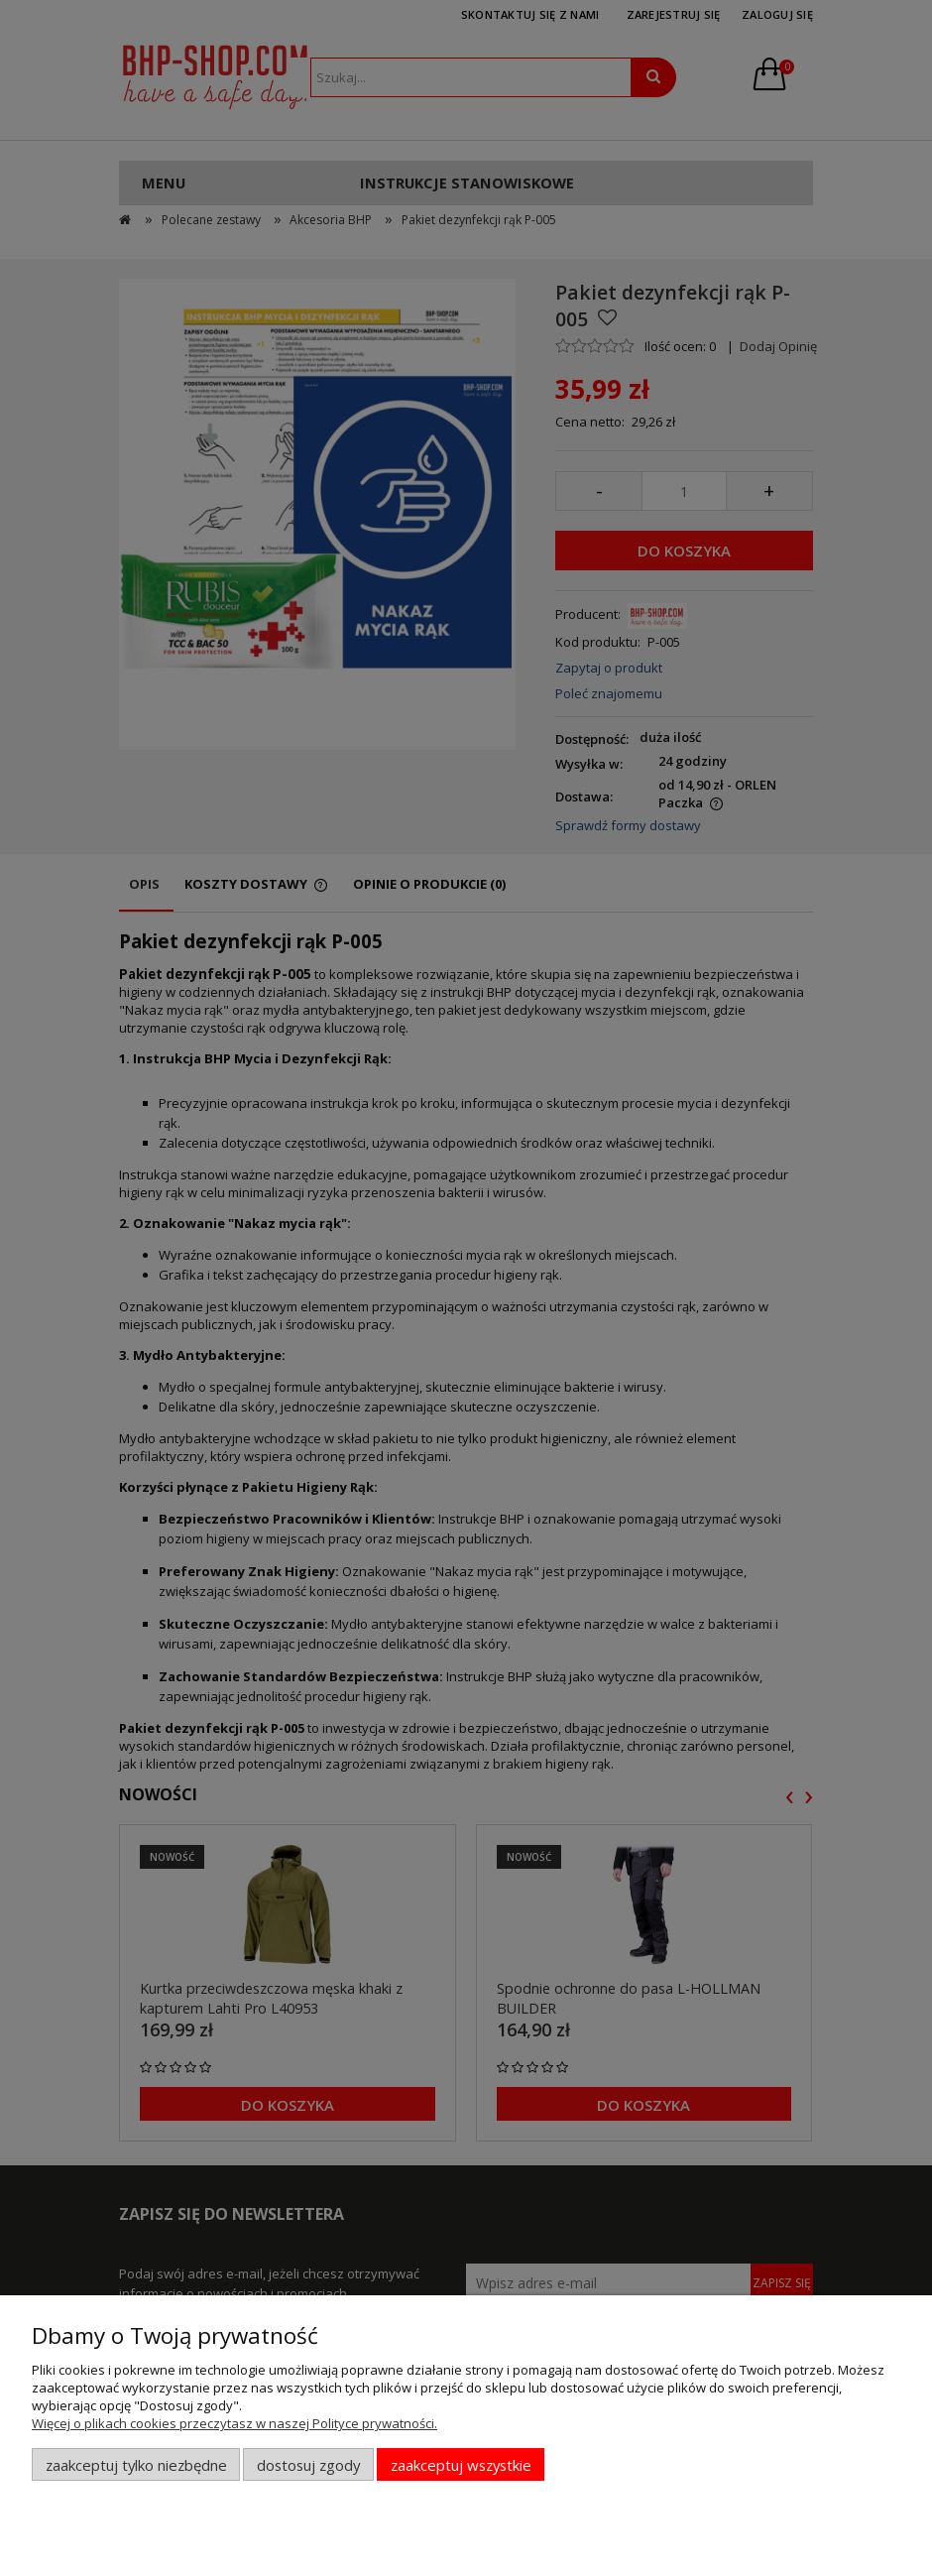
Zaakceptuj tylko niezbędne (136, 2465)
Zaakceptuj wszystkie (461, 2465)
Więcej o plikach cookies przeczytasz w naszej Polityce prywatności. (234, 2423)
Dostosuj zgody (308, 2465)
